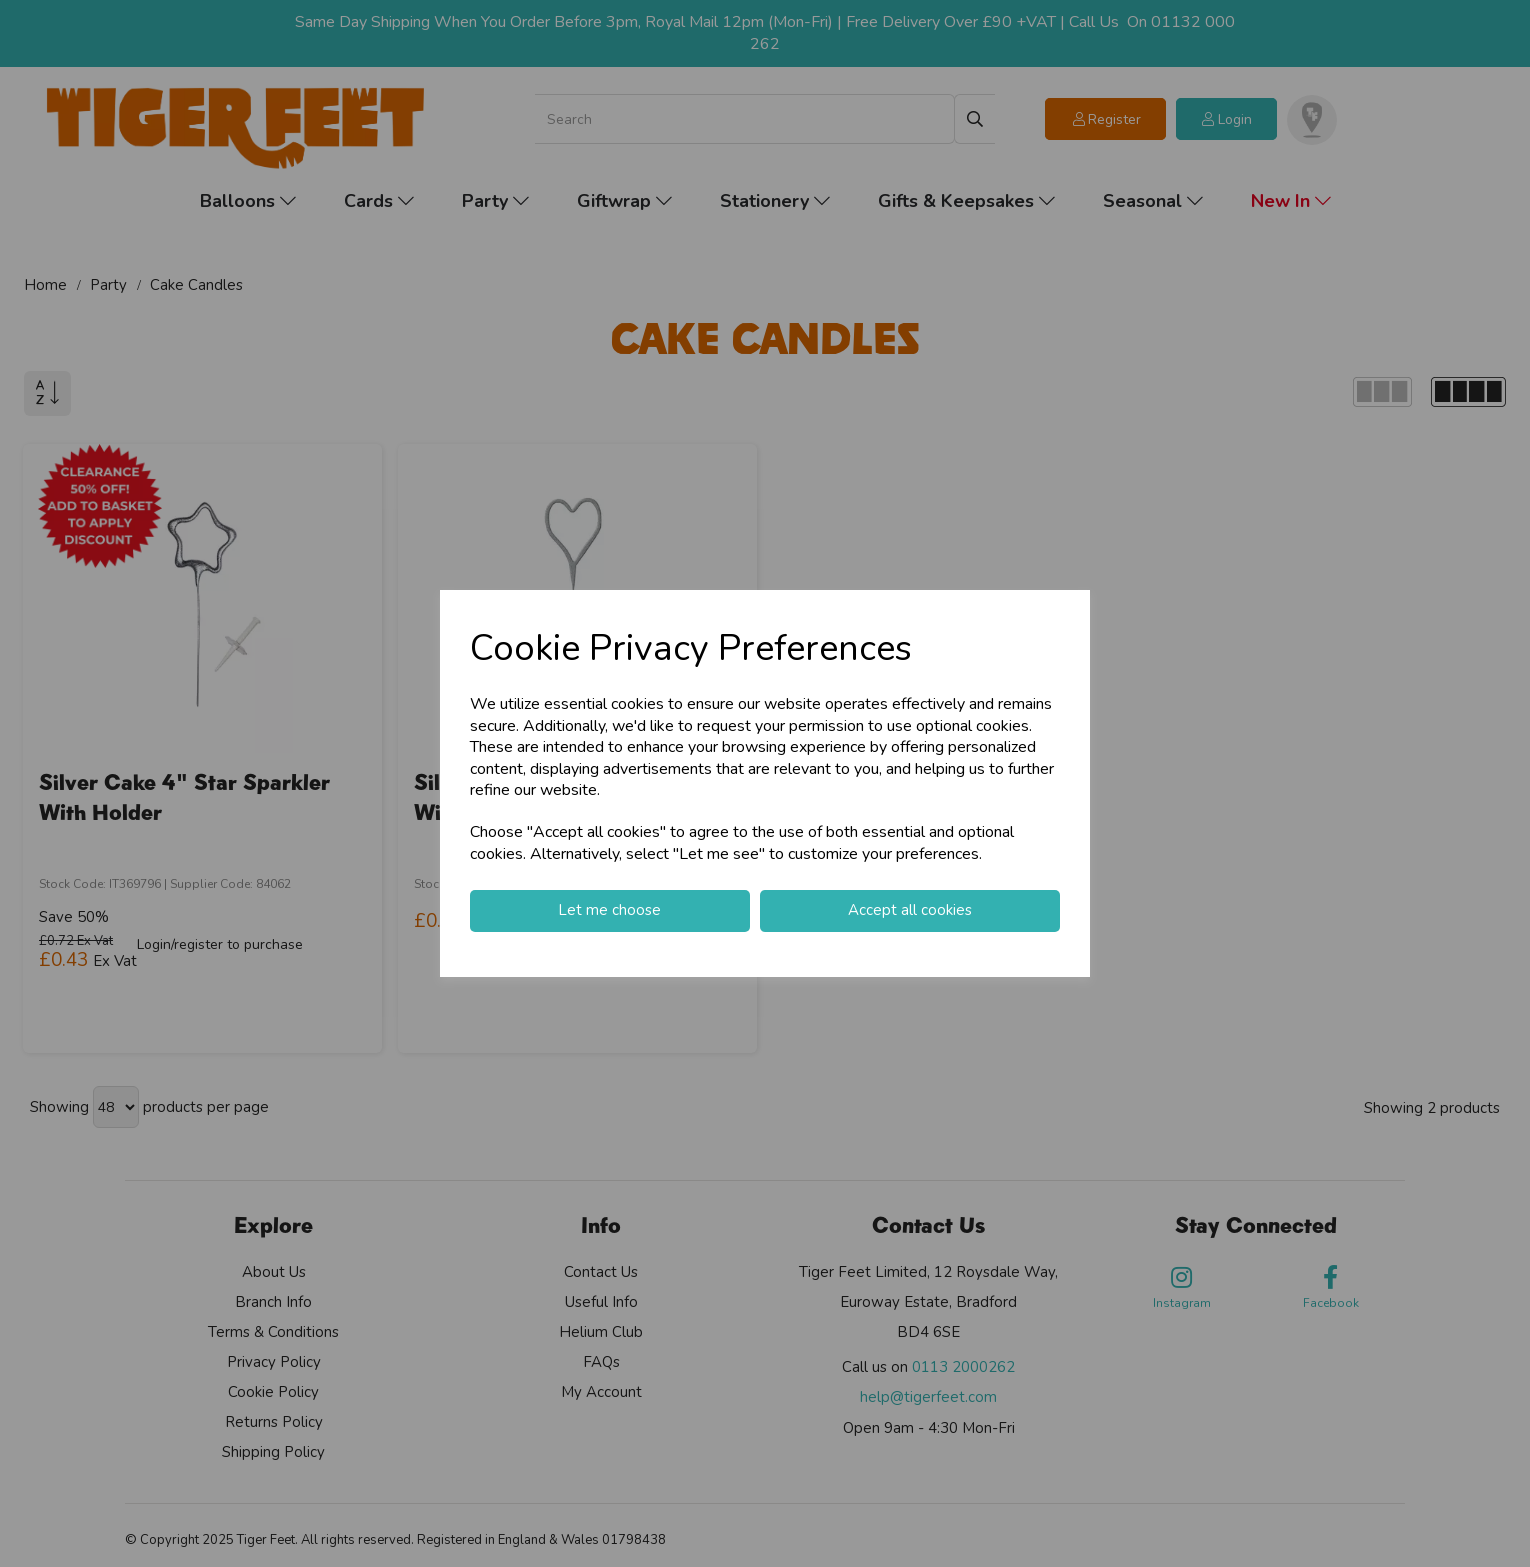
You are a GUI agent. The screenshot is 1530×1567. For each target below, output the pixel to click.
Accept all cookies (910, 910)
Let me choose (609, 910)
